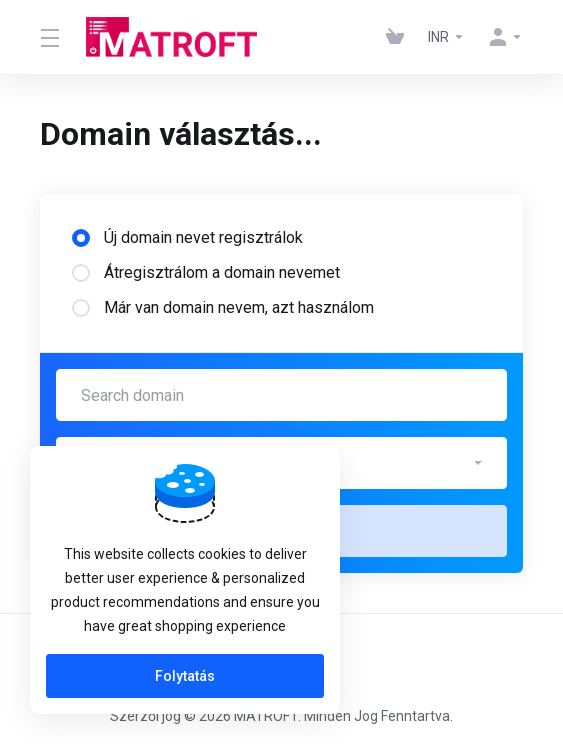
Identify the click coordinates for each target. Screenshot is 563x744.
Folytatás (185, 676)
